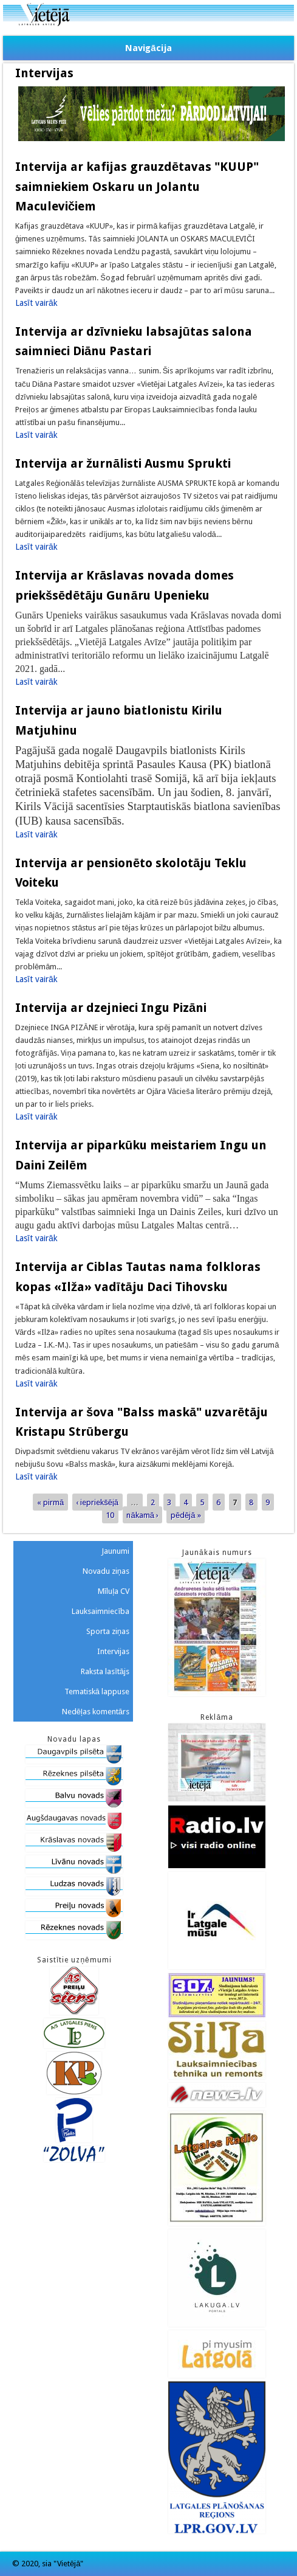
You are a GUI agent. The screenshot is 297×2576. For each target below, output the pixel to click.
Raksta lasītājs (105, 1671)
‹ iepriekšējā (97, 1502)
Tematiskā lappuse (96, 1691)
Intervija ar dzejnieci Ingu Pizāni (111, 1007)
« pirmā (50, 1502)
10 (110, 1515)
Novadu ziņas (106, 1571)
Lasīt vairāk (36, 303)
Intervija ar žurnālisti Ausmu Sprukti (123, 463)
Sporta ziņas (107, 1631)
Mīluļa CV (114, 1591)
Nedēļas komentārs (95, 1711)
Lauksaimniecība (100, 1611)
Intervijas (113, 1651)
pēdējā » (186, 1515)
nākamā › (142, 1515)
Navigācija (148, 48)
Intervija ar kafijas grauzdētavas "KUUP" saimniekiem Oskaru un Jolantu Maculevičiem (137, 186)
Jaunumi (115, 1551)
